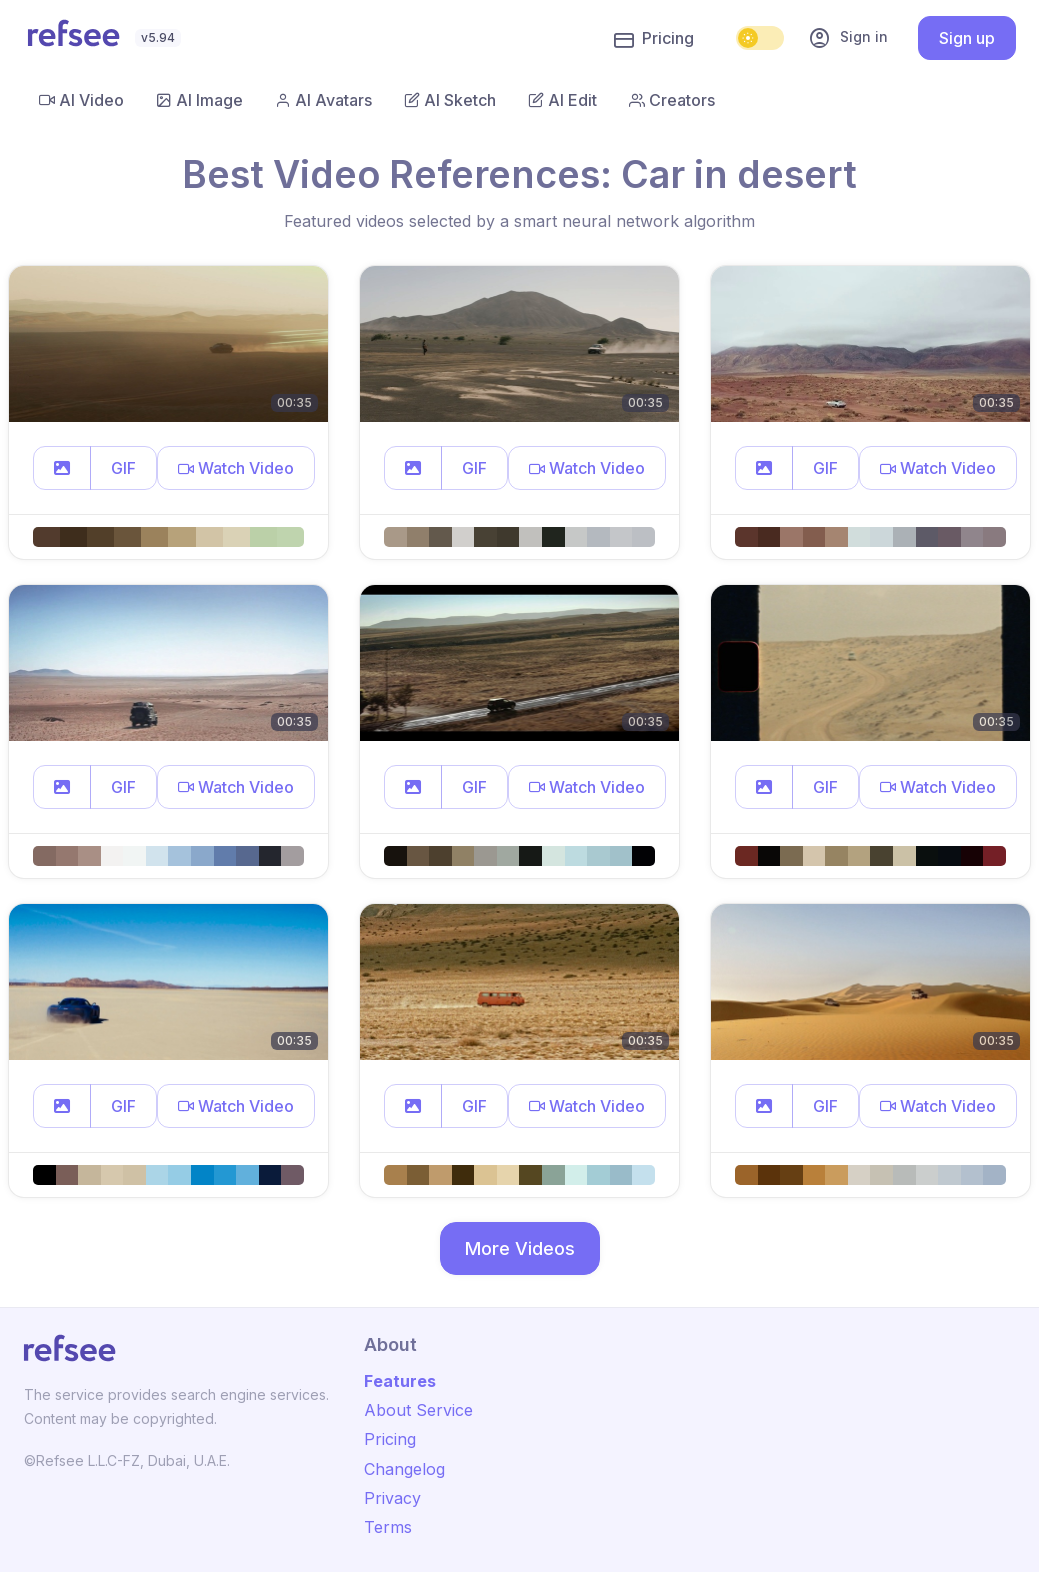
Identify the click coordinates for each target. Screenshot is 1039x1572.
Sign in (848, 38)
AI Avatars (323, 100)
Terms (388, 1527)
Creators (672, 100)
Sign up (967, 38)
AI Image (199, 100)
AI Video (81, 100)
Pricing (654, 39)
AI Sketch (450, 100)
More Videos (520, 1248)
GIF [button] (123, 468)
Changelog (404, 1469)
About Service (418, 1410)
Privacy (392, 1498)
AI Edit (562, 100)
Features (400, 1381)
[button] (62, 468)
